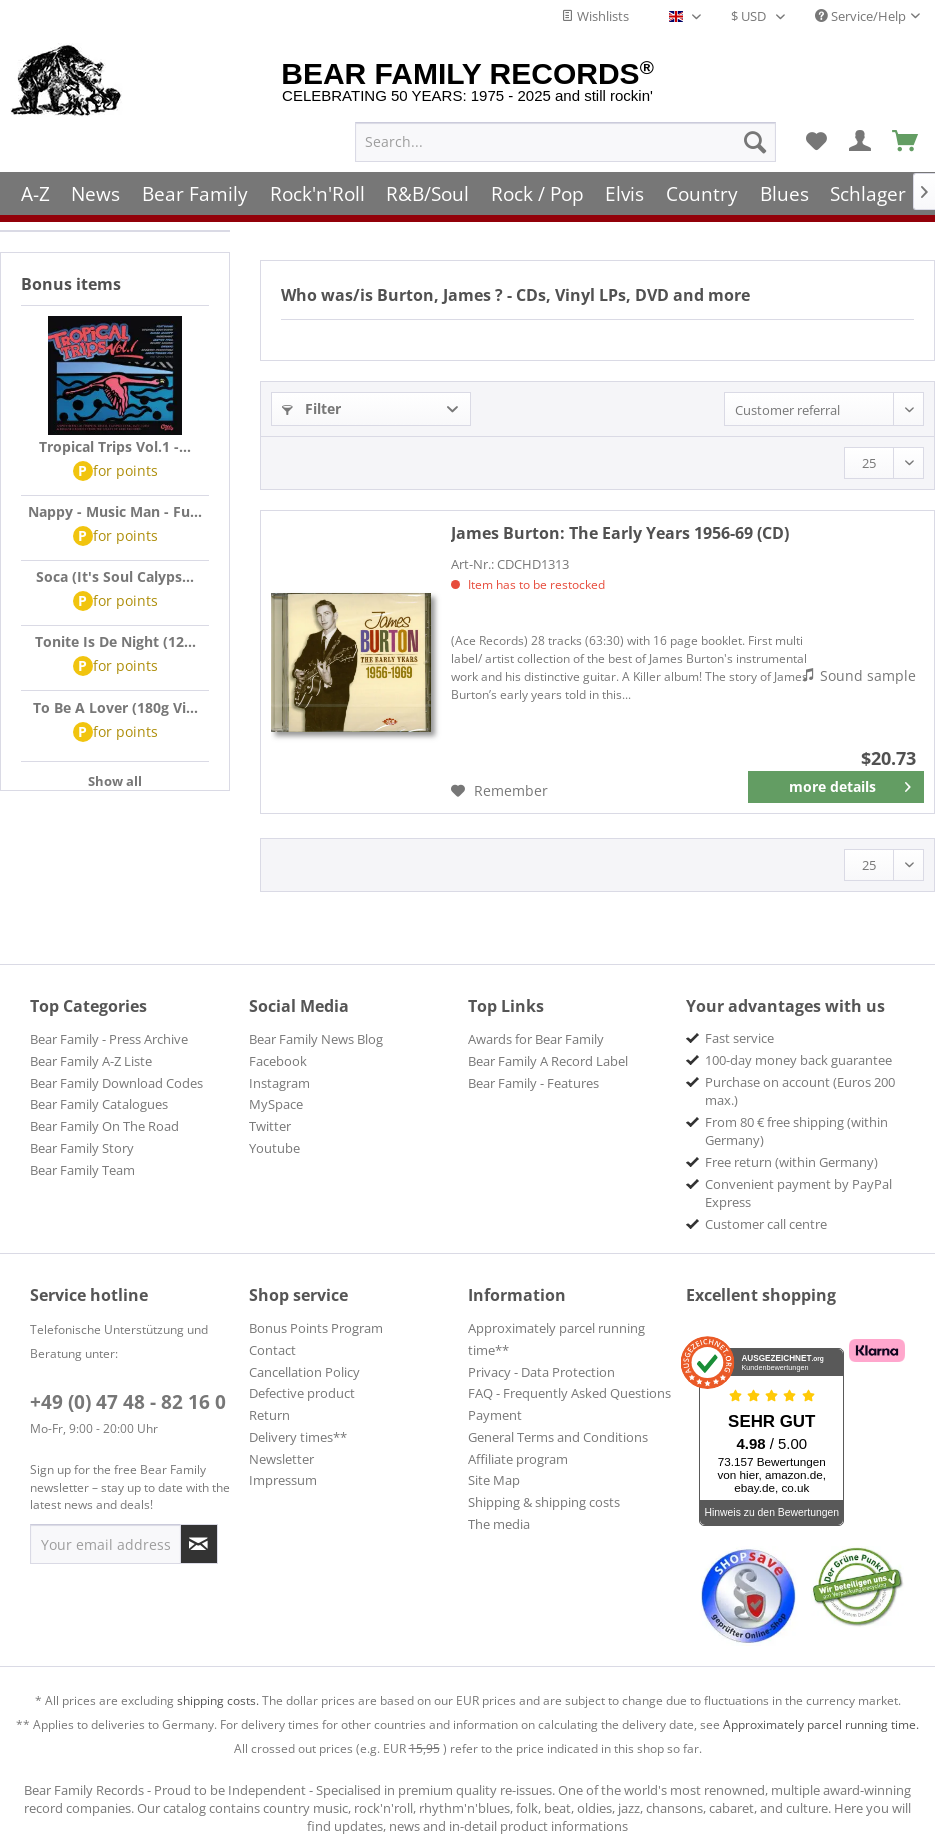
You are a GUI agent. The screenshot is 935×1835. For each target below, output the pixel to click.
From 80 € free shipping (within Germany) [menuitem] (796, 1131)
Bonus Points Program (316, 1328)
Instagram (279, 1083)
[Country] (702, 192)
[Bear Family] (195, 192)
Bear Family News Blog (316, 1039)
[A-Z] (35, 192)
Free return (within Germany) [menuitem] (791, 1162)
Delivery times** (298, 1437)
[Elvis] (625, 192)
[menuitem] (565, 141)
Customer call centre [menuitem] (766, 1224)
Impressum (283, 1480)
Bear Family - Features (533, 1083)
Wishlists (595, 16)
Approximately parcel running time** (556, 1339)
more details (850, 783)
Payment (495, 1415)
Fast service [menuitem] (739, 1038)
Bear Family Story (82, 1148)
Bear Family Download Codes (116, 1083)
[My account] (861, 141)
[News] (96, 192)
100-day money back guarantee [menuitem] (798, 1060)
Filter (311, 408)
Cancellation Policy (304, 1372)
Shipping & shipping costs (544, 1502)
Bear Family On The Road (104, 1126)
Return (269, 1415)
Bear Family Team (82, 1170)
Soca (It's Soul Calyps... (115, 576)
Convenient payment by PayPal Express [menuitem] (798, 1193)
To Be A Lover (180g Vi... (115, 707)
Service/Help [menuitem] (860, 16)
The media (499, 1524)
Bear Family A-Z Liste (91, 1061)
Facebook (278, 1061)
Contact (272, 1350)
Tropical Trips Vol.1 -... (115, 446)
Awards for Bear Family (536, 1039)
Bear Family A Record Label (548, 1061)
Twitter (270, 1126)
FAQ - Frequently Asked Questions (569, 1393)
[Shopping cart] (906, 141)
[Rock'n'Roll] (317, 192)
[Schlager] (868, 192)
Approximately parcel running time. (821, 1724)
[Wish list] (816, 141)
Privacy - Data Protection (541, 1372)
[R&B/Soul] (427, 192)
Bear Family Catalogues (99, 1104)
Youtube (274, 1148)
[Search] (755, 141)
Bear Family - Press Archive (109, 1039)
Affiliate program (518, 1459)
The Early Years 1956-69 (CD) (620, 533)
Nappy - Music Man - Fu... (115, 511)
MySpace (276, 1104)
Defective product (302, 1393)
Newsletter (281, 1459)
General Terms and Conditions (558, 1437)
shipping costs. (218, 1700)
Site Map (494, 1480)
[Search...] (565, 141)
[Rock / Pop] (537, 192)
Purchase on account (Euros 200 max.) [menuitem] (800, 1091)
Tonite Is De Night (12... (115, 641)
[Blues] (784, 192)
